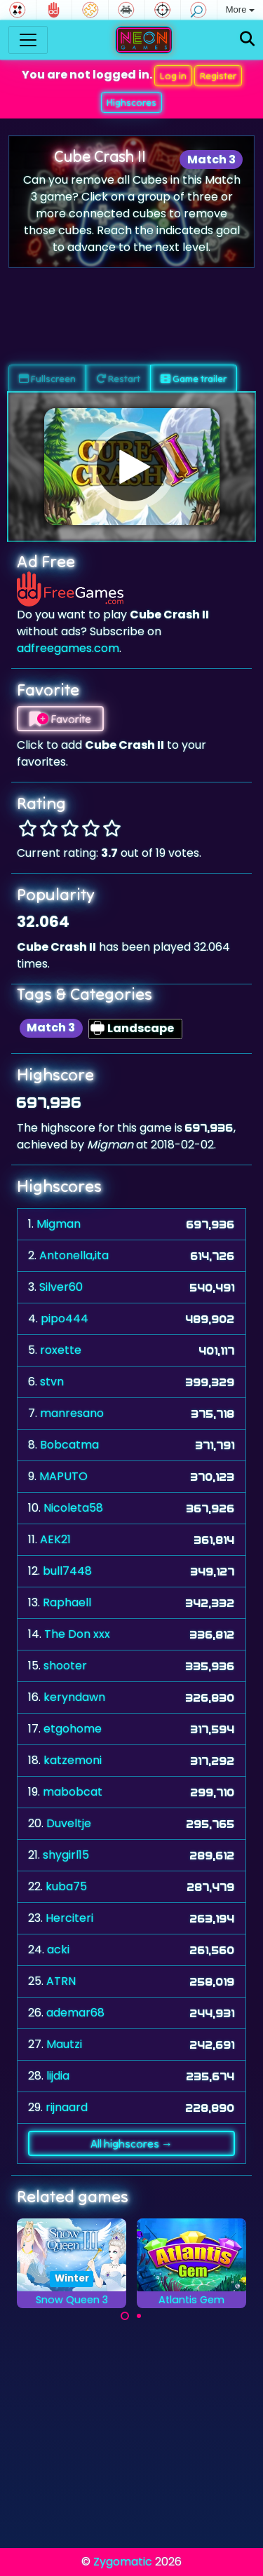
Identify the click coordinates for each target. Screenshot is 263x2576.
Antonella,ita (74, 1255)
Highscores (131, 102)
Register (218, 75)
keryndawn (74, 1697)
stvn (52, 1382)
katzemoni (72, 1760)
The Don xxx (77, 1634)
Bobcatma (69, 1445)
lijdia (57, 2076)
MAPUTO (63, 1476)
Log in (173, 75)
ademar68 (75, 2013)
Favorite (60, 719)
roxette (60, 1350)
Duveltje (68, 1823)
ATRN (61, 1981)
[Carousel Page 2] (139, 2316)
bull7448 (67, 1571)
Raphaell (67, 1602)
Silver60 (61, 1287)
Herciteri (69, 1918)
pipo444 (64, 1318)
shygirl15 (66, 1855)
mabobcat (72, 1792)
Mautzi (64, 2044)
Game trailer (194, 378)
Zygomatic (122, 2562)
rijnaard (67, 2107)
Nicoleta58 (73, 1508)
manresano (72, 1413)
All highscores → (131, 2143)
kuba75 (66, 1886)
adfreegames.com (68, 648)
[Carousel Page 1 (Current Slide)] (125, 2316)
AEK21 (55, 1539)
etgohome (72, 1729)
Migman (58, 1224)
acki (58, 1949)
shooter (65, 1666)
